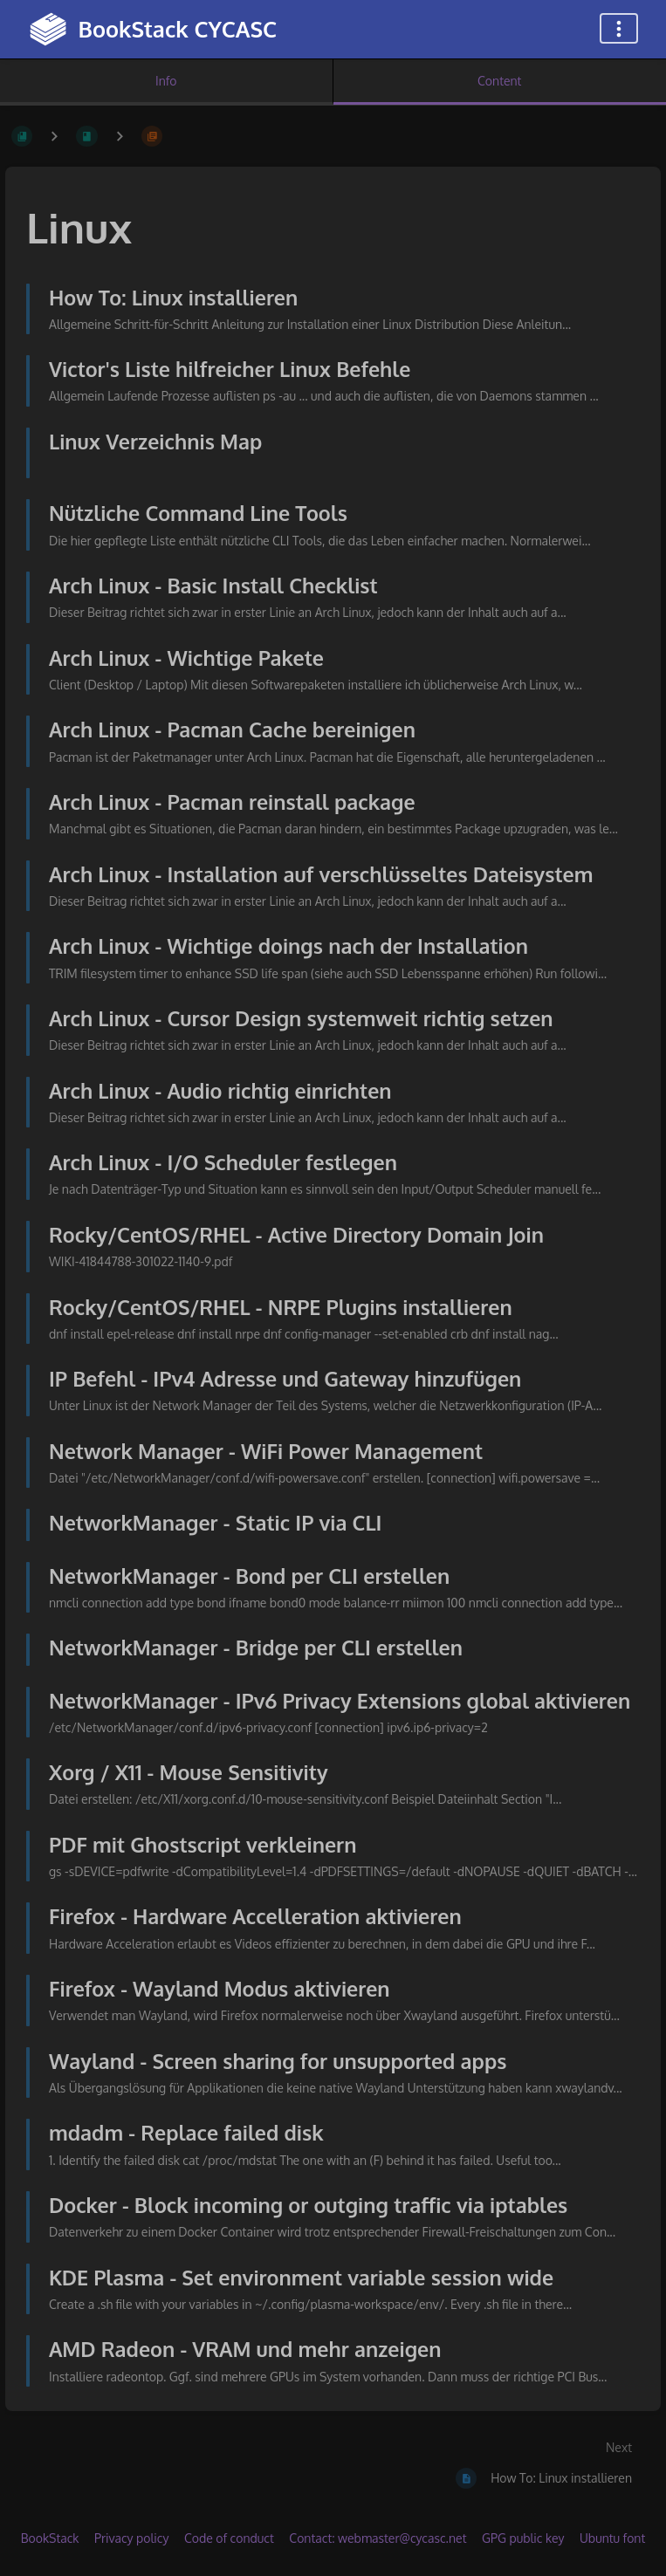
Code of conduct (229, 2538)
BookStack (50, 2538)
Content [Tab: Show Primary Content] (499, 80)
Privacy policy (131, 2538)
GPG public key (523, 2538)
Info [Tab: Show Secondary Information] (166, 80)
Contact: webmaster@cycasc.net (377, 2538)
